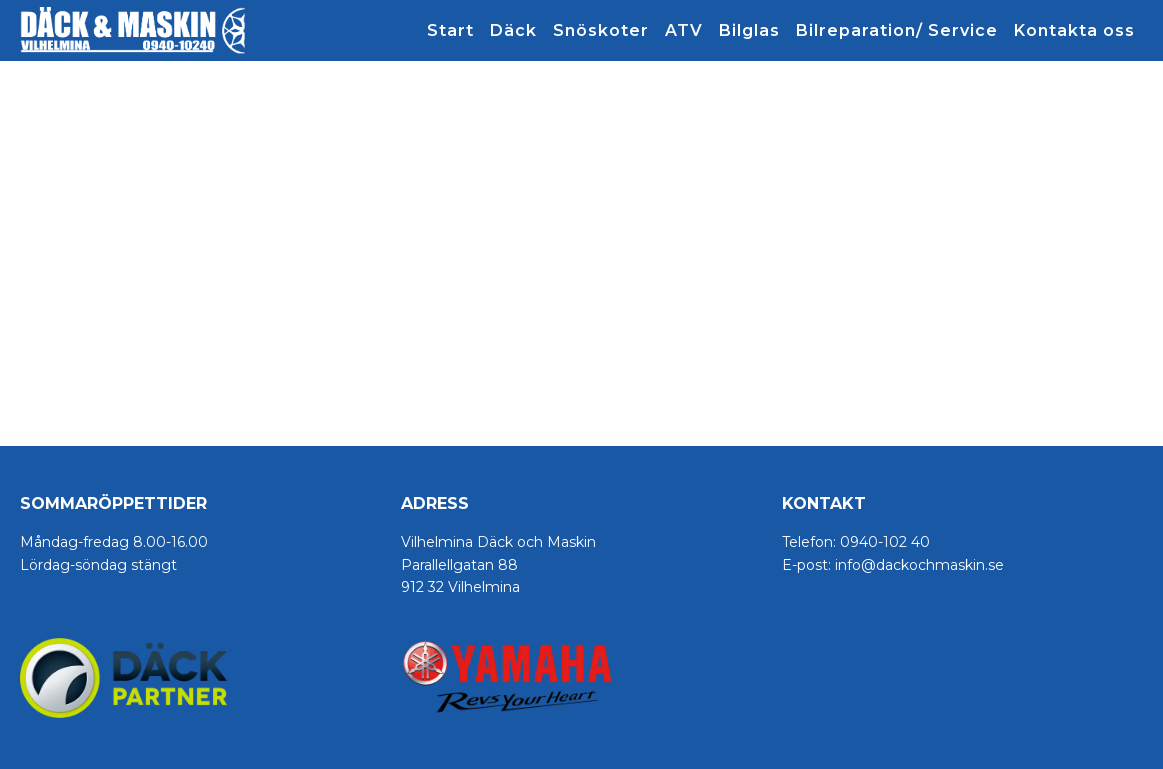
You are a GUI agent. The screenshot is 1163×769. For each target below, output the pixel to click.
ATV (684, 30)
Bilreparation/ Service (897, 30)
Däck (513, 30)
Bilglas (749, 30)
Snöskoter (601, 30)
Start (450, 30)
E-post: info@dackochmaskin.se (893, 565)
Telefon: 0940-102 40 (856, 542)
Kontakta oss (1074, 30)
